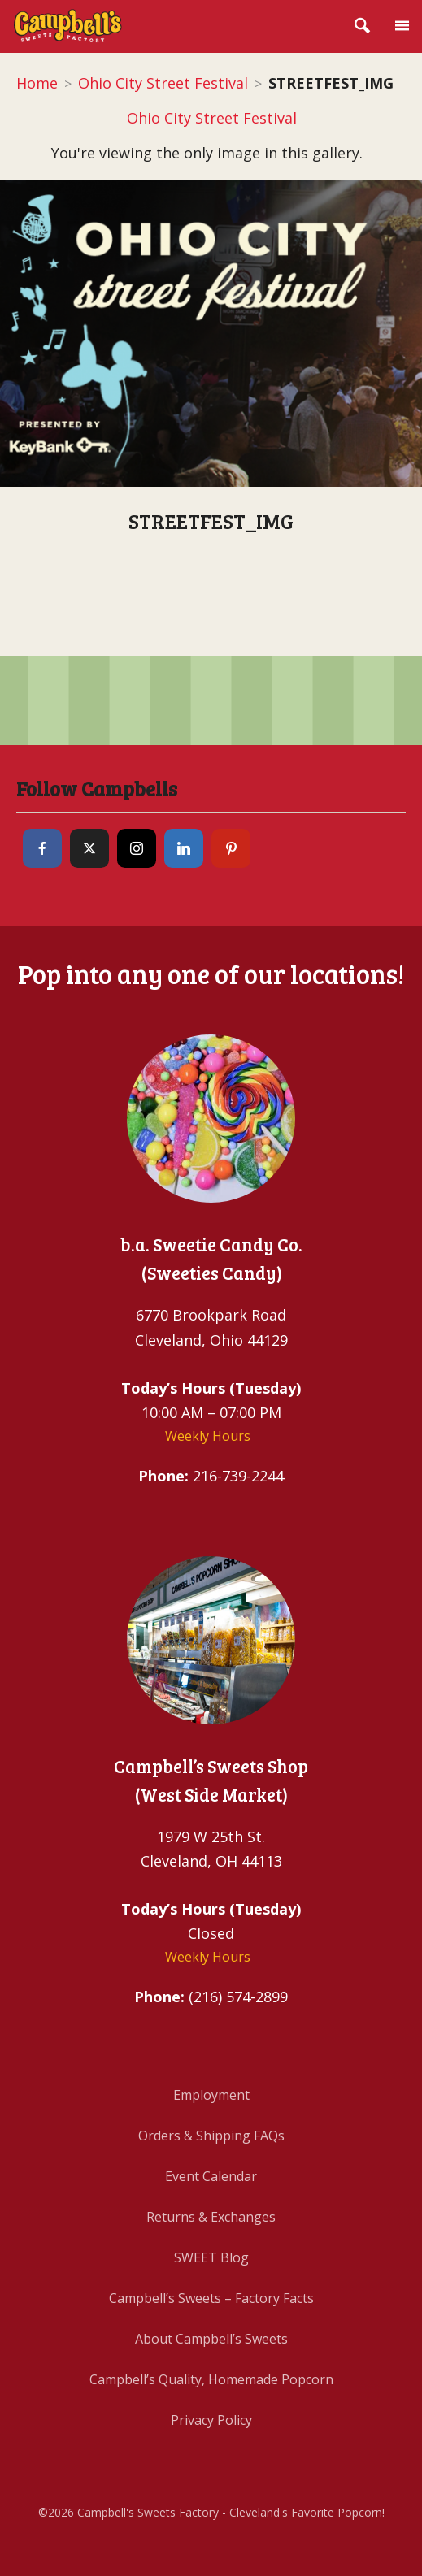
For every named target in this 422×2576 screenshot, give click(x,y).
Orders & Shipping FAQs (211, 2135)
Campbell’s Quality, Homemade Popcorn (211, 2379)
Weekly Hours (207, 1436)
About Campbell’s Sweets (211, 2339)
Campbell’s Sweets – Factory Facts (211, 2298)
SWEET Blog (211, 2257)
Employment (211, 2095)
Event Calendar (211, 2176)
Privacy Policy (211, 2420)
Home (37, 83)
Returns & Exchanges (211, 2217)
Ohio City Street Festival (163, 83)
